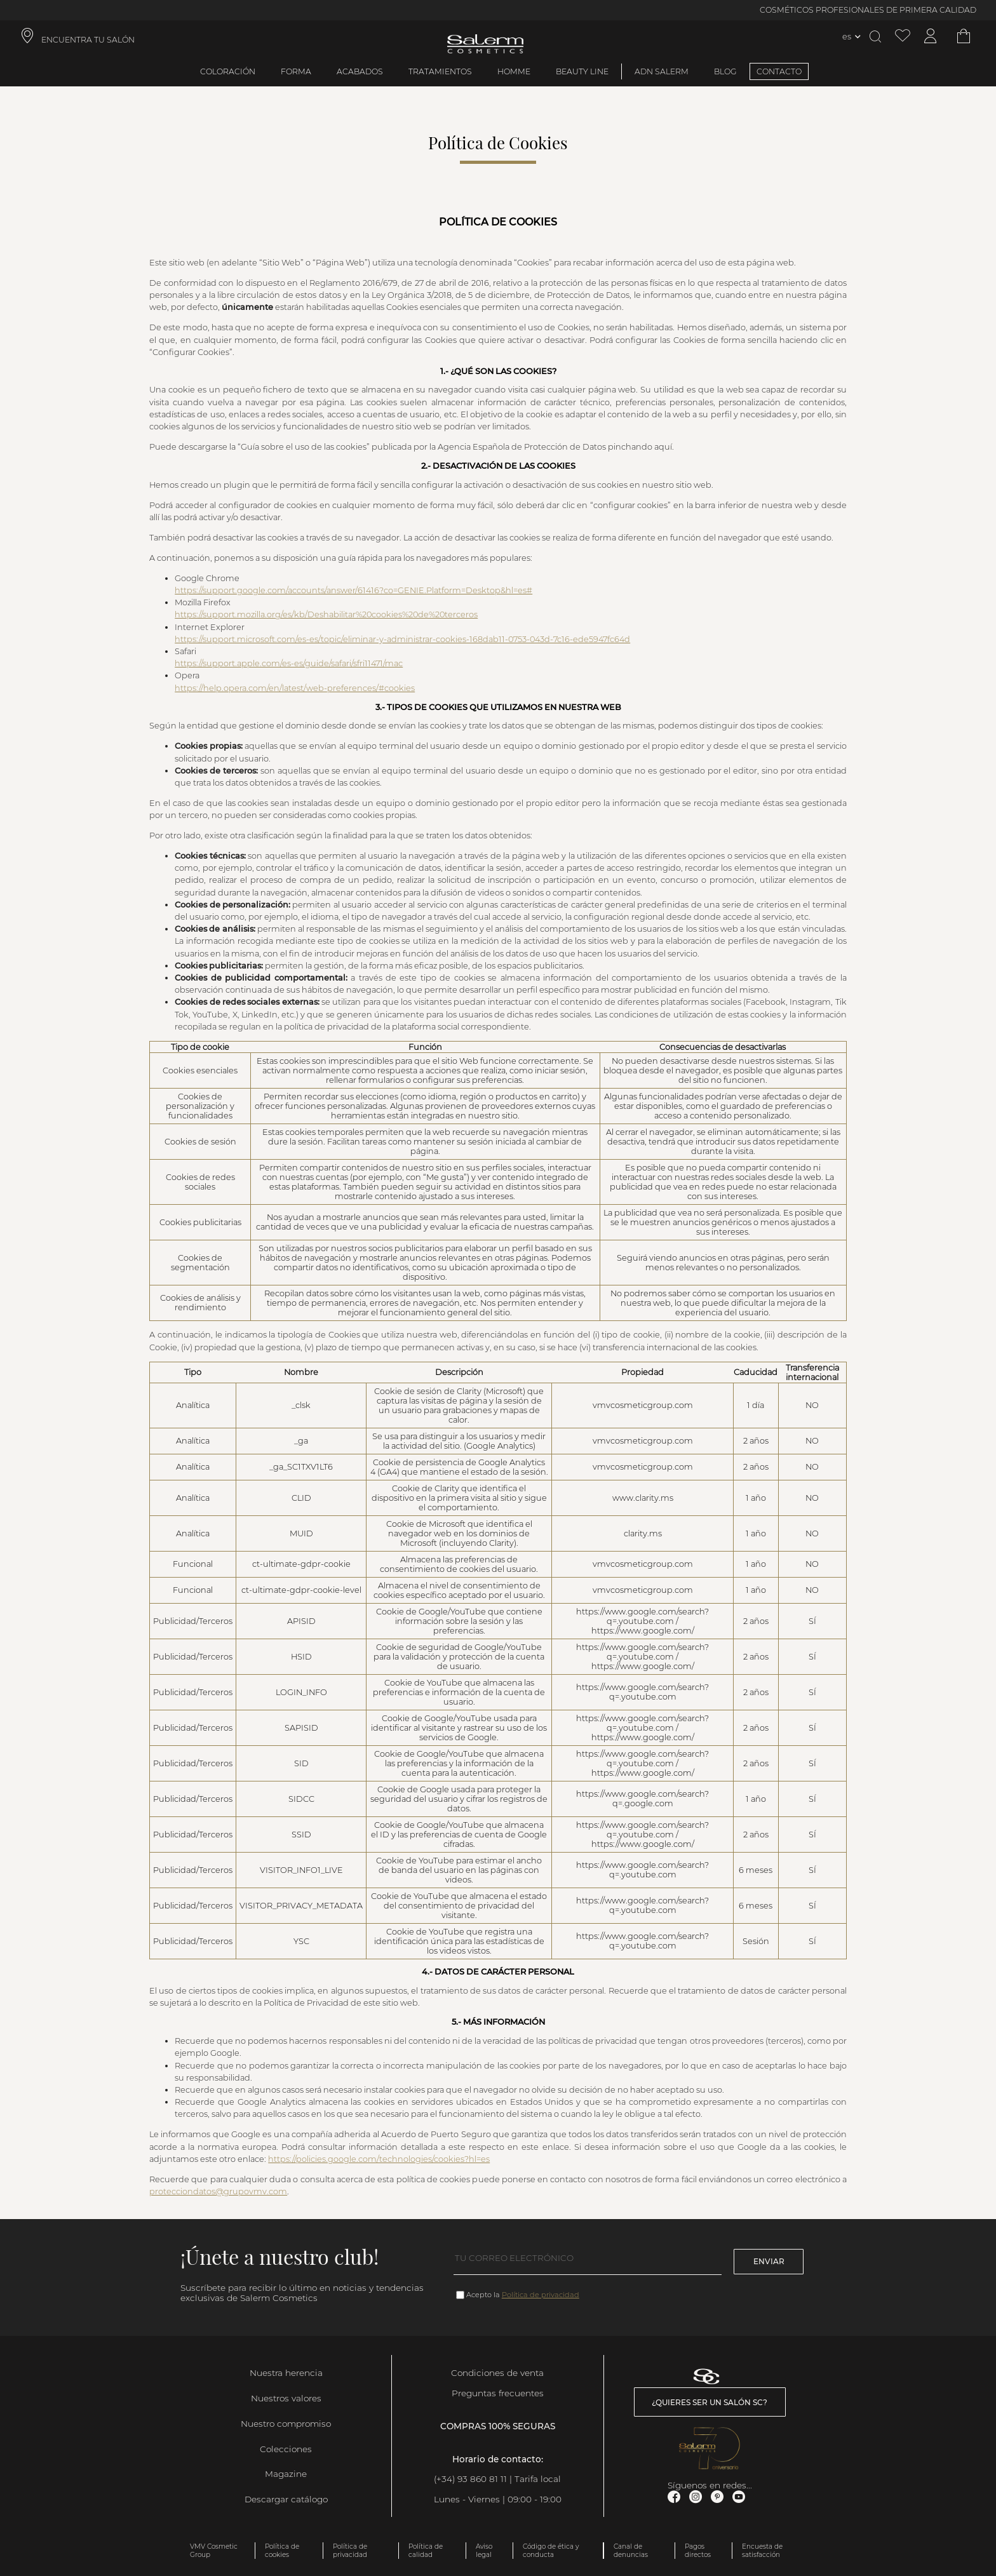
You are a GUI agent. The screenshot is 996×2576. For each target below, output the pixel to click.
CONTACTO (779, 71)
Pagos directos (698, 2550)
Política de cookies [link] (282, 2550)
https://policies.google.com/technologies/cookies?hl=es (379, 2159)
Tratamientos (440, 71)
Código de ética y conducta (551, 2550)
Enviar (768, 2261)
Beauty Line (582, 71)
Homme (513, 71)
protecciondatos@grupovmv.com (218, 2191)
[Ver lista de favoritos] (903, 36)
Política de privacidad (540, 2294)
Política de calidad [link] (425, 2550)
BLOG (725, 71)
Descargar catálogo (286, 2499)
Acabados (360, 71)
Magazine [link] (286, 2474)
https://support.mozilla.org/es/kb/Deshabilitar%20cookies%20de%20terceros (326, 614)
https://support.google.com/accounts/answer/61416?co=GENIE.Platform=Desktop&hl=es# (353, 590)
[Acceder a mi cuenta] (931, 36)
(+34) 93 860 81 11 (470, 2479)
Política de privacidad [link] (350, 2550)
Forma (296, 71)
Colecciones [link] (286, 2449)
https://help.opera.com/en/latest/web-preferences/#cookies (295, 688)
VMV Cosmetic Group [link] (214, 2550)
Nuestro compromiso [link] (286, 2423)
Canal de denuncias (631, 2550)
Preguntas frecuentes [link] (498, 2393)
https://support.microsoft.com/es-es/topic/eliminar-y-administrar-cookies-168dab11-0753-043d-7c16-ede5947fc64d (402, 639)
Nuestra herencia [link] (286, 2373)
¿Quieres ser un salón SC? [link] (709, 2402)
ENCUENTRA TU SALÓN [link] (88, 39)
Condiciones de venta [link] (497, 2373)
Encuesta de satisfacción (762, 2550)
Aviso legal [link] (484, 2550)
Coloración (227, 71)
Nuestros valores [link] (286, 2398)
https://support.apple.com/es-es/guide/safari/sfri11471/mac (289, 663)
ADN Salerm (662, 71)
